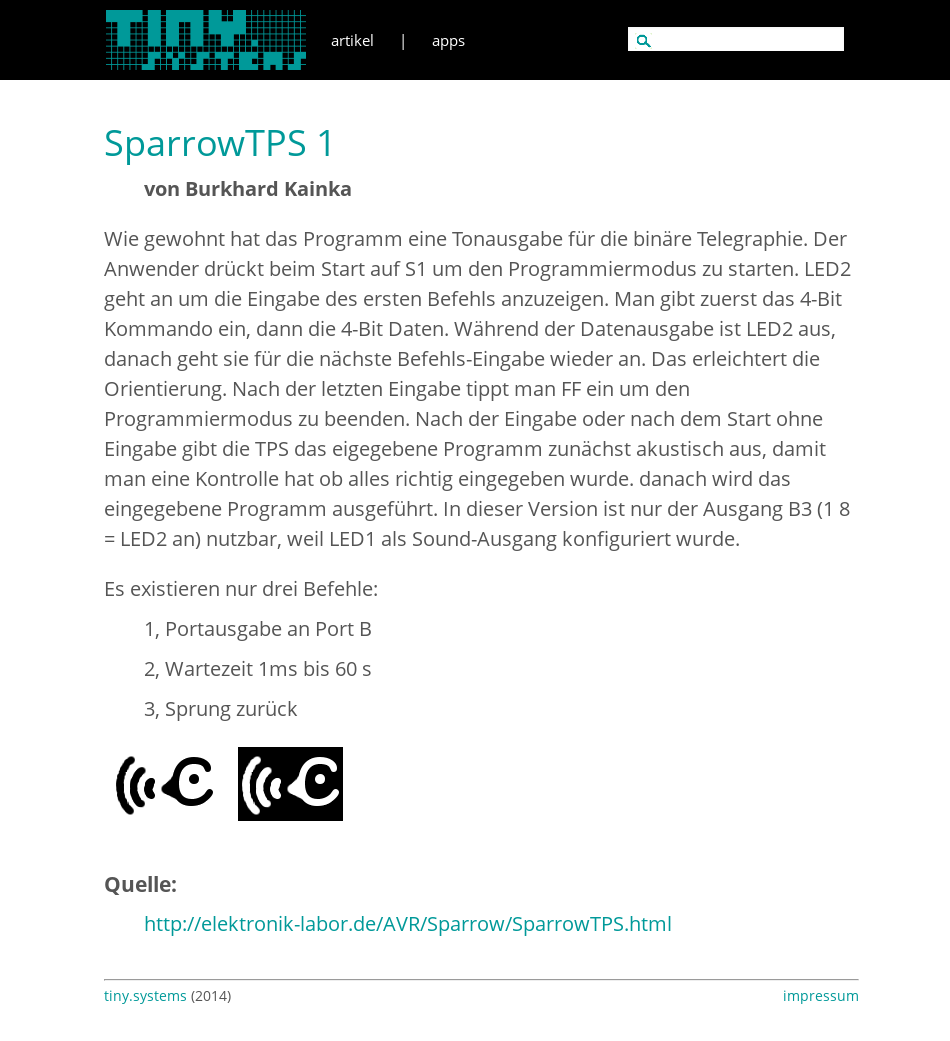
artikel (352, 40)
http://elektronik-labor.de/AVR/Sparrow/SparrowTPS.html (408, 923)
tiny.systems (145, 995)
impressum (821, 995)
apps (448, 40)
